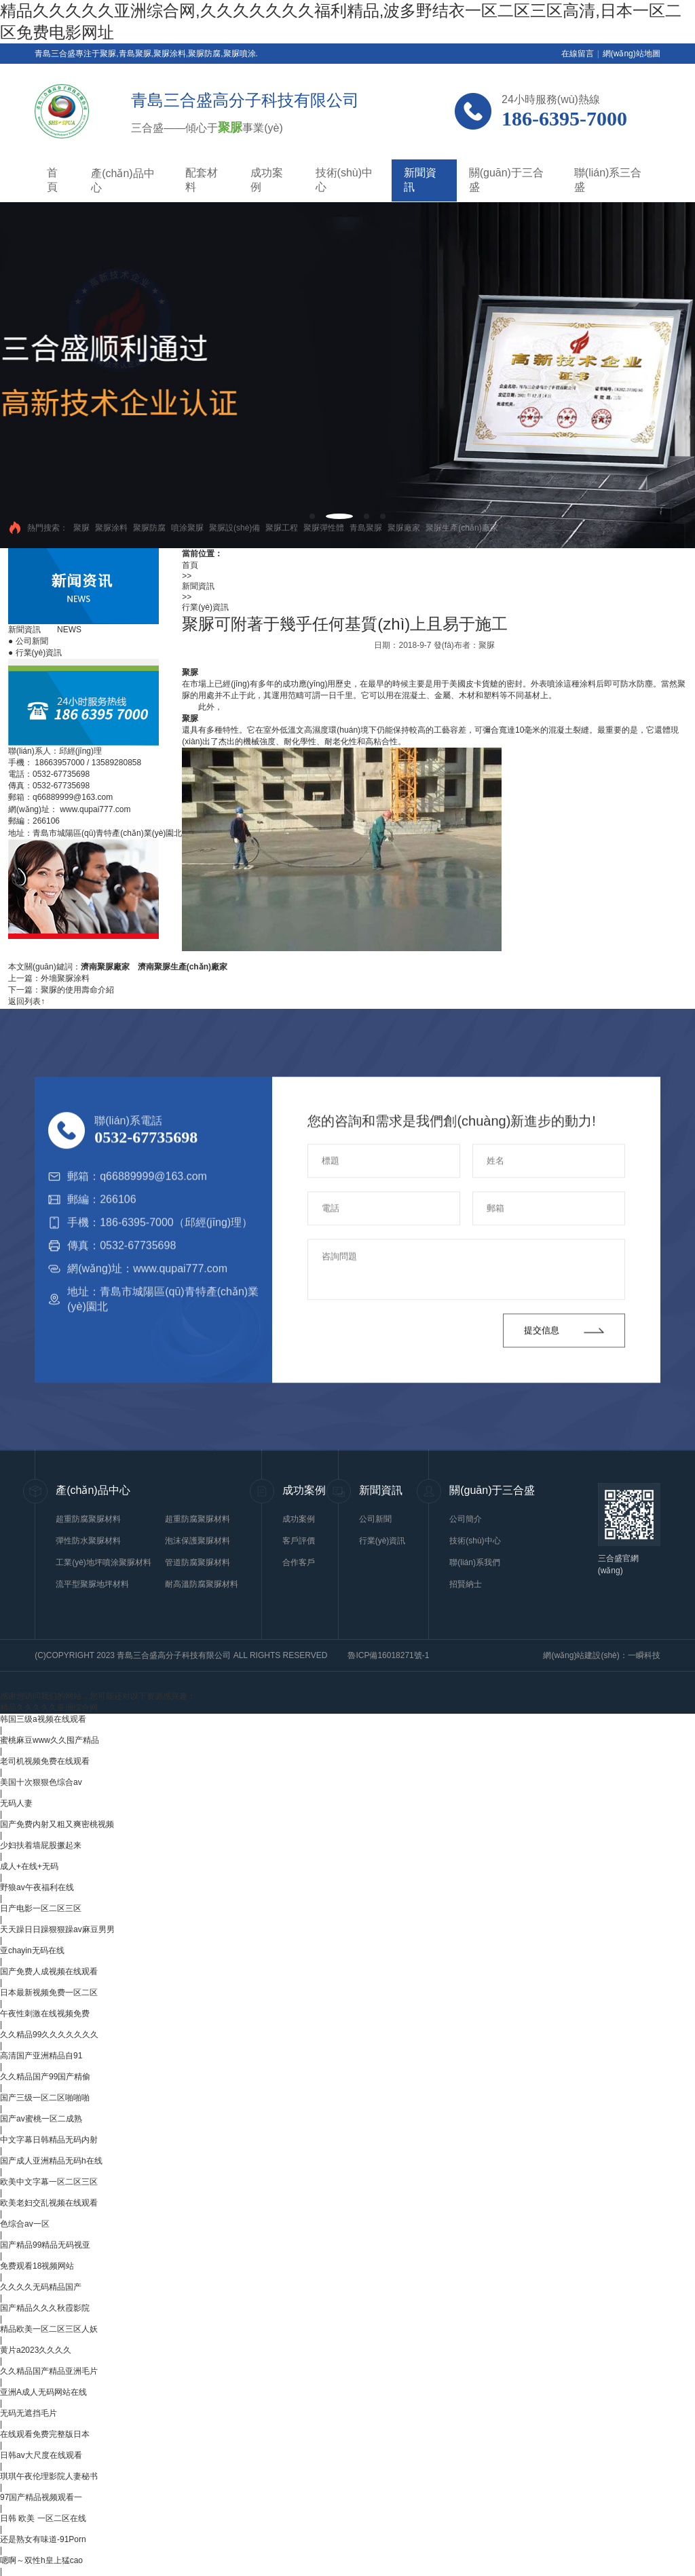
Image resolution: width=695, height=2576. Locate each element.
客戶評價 (298, 1540)
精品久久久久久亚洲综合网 (49, 1707)
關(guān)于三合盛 (506, 180)
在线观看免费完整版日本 (45, 2434)
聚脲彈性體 (323, 528)
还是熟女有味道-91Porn (43, 2539)
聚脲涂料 (111, 528)
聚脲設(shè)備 (234, 528)
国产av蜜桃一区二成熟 (41, 2118)
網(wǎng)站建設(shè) (581, 1655)
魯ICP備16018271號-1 (388, 1655)
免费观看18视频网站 (37, 2266)
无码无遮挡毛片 (28, 2413)
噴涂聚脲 (187, 528)
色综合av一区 (25, 2224)
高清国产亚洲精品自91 (41, 2055)
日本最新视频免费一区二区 (49, 1992)
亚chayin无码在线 (32, 1950)
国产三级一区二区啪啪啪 (45, 2097)
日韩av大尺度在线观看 (41, 2455)
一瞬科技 (644, 1655)
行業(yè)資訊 (35, 652)
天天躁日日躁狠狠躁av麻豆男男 (57, 1929)
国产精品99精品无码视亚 (45, 2245)
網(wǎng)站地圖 (631, 53)
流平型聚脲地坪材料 (92, 1584)
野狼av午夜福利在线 (37, 1887)
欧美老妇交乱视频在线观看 (49, 2203)
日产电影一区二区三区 (40, 1908)
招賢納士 (465, 1584)
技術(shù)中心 (344, 180)
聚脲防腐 (149, 528)
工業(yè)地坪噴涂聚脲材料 (103, 1562)
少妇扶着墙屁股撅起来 (40, 1845)
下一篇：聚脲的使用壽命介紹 (61, 990)
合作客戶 (298, 1562)
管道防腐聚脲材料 (197, 1562)
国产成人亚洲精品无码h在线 (51, 2161)
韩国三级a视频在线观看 (43, 1719)
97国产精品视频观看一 (41, 2497)
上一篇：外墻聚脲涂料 (49, 978)
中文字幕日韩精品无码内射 (49, 2140)
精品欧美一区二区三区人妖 (49, 2329)
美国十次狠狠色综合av (41, 1782)
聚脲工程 (281, 528)
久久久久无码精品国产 (40, 2287)
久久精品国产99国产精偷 (45, 2076)
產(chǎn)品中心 (122, 180)
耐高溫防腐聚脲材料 (201, 1584)
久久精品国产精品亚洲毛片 (49, 2371)
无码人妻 (16, 1803)
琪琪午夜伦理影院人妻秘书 (49, 2476)
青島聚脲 (366, 528)
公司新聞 (28, 641)
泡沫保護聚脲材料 (197, 1540)
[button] (312, 516)
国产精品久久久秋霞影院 (45, 2308)
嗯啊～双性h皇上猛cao (41, 2560)
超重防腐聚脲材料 (88, 1519)
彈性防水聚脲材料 (88, 1540)
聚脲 (81, 528)
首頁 (52, 180)
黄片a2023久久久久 (35, 2350)
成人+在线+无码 (29, 1866)
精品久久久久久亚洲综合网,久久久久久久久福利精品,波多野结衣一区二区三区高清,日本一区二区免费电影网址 (340, 21)
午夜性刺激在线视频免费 (45, 2013)
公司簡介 (465, 1519)
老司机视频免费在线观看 (45, 1761)
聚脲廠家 (404, 528)
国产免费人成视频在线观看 (49, 1971)
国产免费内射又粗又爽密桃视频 (57, 1824)
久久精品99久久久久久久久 (49, 2034)
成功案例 (266, 180)
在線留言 (577, 53)
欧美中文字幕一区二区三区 (49, 2182)
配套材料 (201, 180)
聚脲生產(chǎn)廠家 (461, 528)
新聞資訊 (420, 180)
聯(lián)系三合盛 (608, 180)
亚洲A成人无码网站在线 (43, 2392)
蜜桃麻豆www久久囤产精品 (49, 1740)
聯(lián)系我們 (474, 1562)
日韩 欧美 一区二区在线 (43, 2518)
